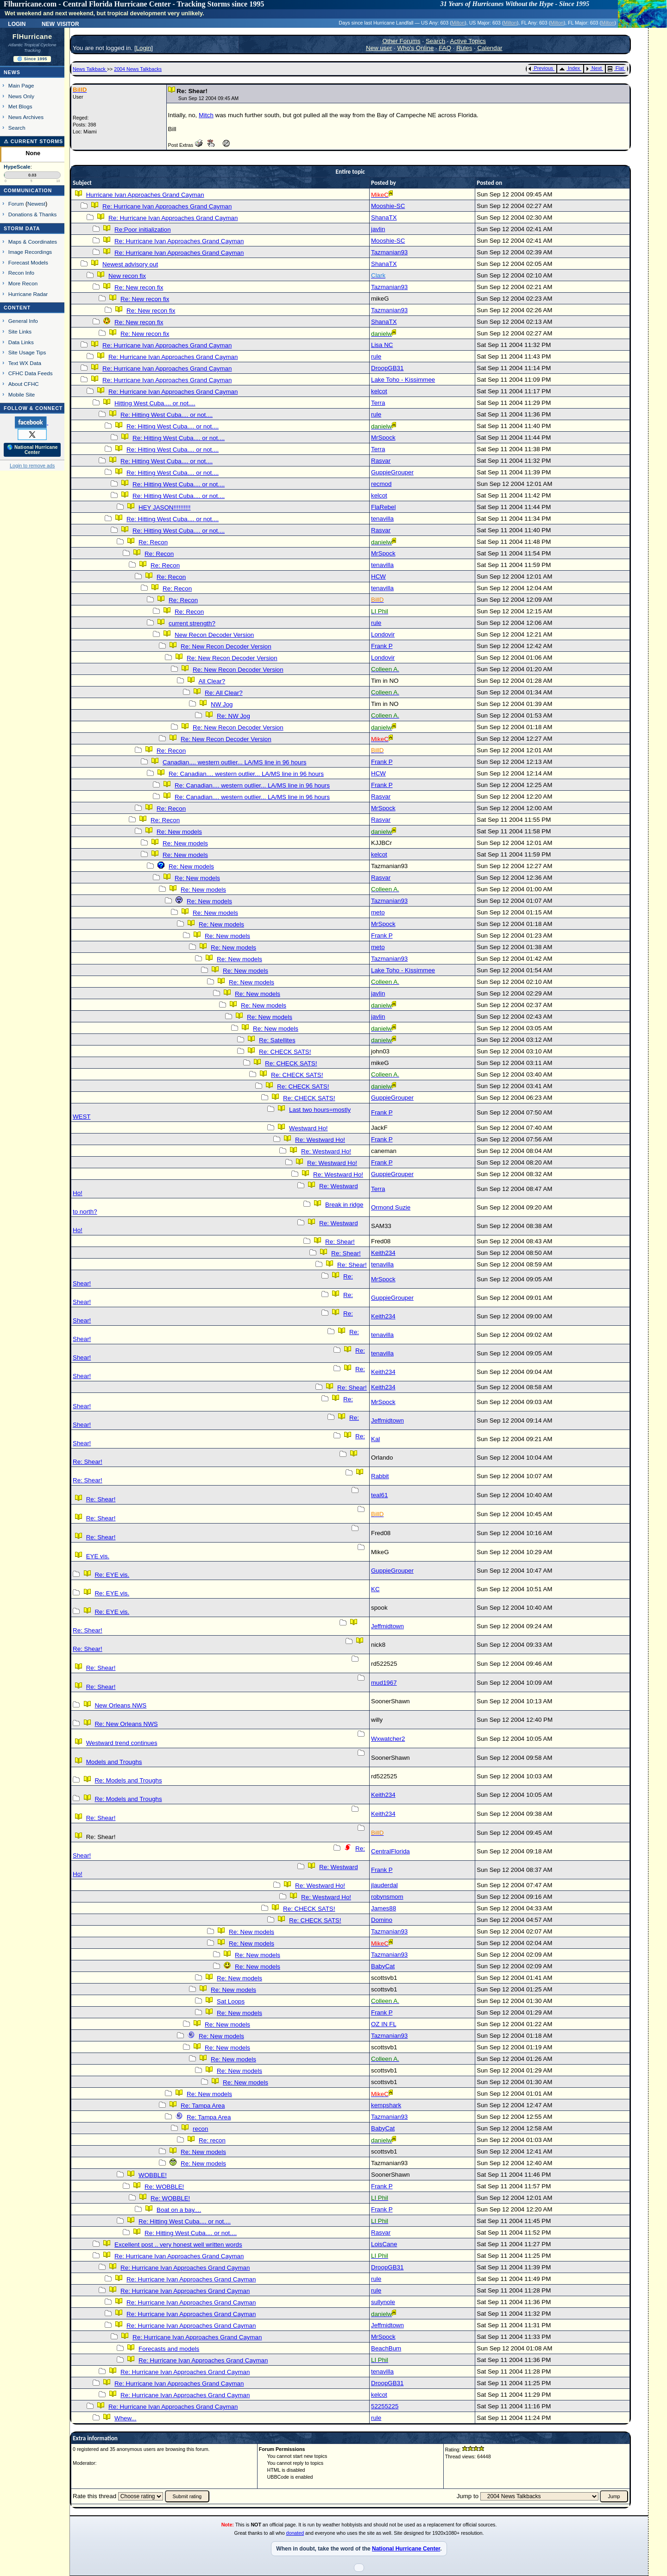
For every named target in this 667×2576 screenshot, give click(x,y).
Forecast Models (28, 262)
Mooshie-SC (388, 205)
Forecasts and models (168, 2348)
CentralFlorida (390, 1851)
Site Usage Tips (27, 352)
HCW (378, 576)
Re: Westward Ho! (320, 1139)
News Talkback (90, 69)
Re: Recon (153, 542)
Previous (540, 68)
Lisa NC (382, 344)
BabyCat (383, 1966)
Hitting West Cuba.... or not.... (154, 403)
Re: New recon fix (138, 287)
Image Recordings (30, 252)
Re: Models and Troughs (128, 1780)
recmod (381, 483)
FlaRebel (383, 507)
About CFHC (23, 384)
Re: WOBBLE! (164, 2186)
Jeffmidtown (387, 1420)
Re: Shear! (340, 1241)
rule (376, 356)
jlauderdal (384, 1885)
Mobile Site (21, 394)
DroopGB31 (387, 368)
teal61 (379, 1495)
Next (594, 68)
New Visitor (60, 23)
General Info (23, 321)
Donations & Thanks (32, 214)
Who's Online (415, 47)
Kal (375, 1439)
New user (379, 47)
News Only (21, 96)
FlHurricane (32, 36)
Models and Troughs (114, 1761)
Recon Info (21, 273)
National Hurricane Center (406, 2548)
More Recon (23, 283)
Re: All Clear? (224, 692)
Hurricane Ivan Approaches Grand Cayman (145, 194)
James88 (383, 1908)
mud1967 (384, 1682)
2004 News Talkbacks (138, 69)
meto (378, 912)
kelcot (379, 391)
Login (16, 23)
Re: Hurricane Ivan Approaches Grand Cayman (167, 206)
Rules (464, 47)
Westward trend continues (121, 1742)
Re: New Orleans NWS (125, 1723)
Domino (381, 1919)
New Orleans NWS (120, 1705)
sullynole (383, 2302)
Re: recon (212, 2140)
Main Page (21, 85)
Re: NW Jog (233, 715)
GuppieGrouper (392, 472)
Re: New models (179, 831)
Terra (378, 402)
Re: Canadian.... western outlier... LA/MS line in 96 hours (246, 773)
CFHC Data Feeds (30, 373)
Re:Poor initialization (142, 229)
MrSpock (383, 437)
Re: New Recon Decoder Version (226, 646)
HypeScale (17, 167)
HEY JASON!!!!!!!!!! (164, 507)
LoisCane (384, 2244)
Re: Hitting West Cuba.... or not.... (166, 414)
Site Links (19, 331)
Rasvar (380, 460)
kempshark (386, 2105)
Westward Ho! (308, 1128)
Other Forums (402, 41)
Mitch (206, 115)
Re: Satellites (277, 1040)
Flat (615, 68)
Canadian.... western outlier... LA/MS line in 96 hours (234, 762)
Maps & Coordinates (32, 242)
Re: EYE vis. (111, 1574)
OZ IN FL (383, 2024)
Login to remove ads (32, 465)
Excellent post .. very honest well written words (178, 2244)
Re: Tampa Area (203, 2105)
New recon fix (127, 275)
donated (295, 2533)
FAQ (445, 47)
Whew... (125, 2418)
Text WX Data (24, 363)
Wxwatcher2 (388, 1738)
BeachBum (386, 2348)
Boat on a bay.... (179, 2209)
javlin (378, 229)
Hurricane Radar (28, 294)
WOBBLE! (152, 2175)
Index (569, 68)
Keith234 (383, 1252)
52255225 (384, 2406)
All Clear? (211, 681)
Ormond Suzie (390, 1207)
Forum (16, 204)
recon (200, 2128)
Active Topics (468, 41)
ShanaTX (384, 217)
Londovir (383, 634)
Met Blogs (20, 106)
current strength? (192, 623)
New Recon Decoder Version (214, 634)
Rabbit (380, 1476)
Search (16, 128)
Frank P (381, 645)
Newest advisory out (130, 264)
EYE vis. (97, 1556)
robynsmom (387, 1896)
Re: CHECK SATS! (285, 1051)
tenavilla (382, 518)
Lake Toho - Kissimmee (403, 379)
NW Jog (222, 704)
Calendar (489, 47)
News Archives (26, 117)
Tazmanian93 (389, 252)
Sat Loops (231, 2001)
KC (375, 1589)
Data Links (21, 342)
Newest (36, 204)
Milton (458, 22)
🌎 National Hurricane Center (32, 450)
